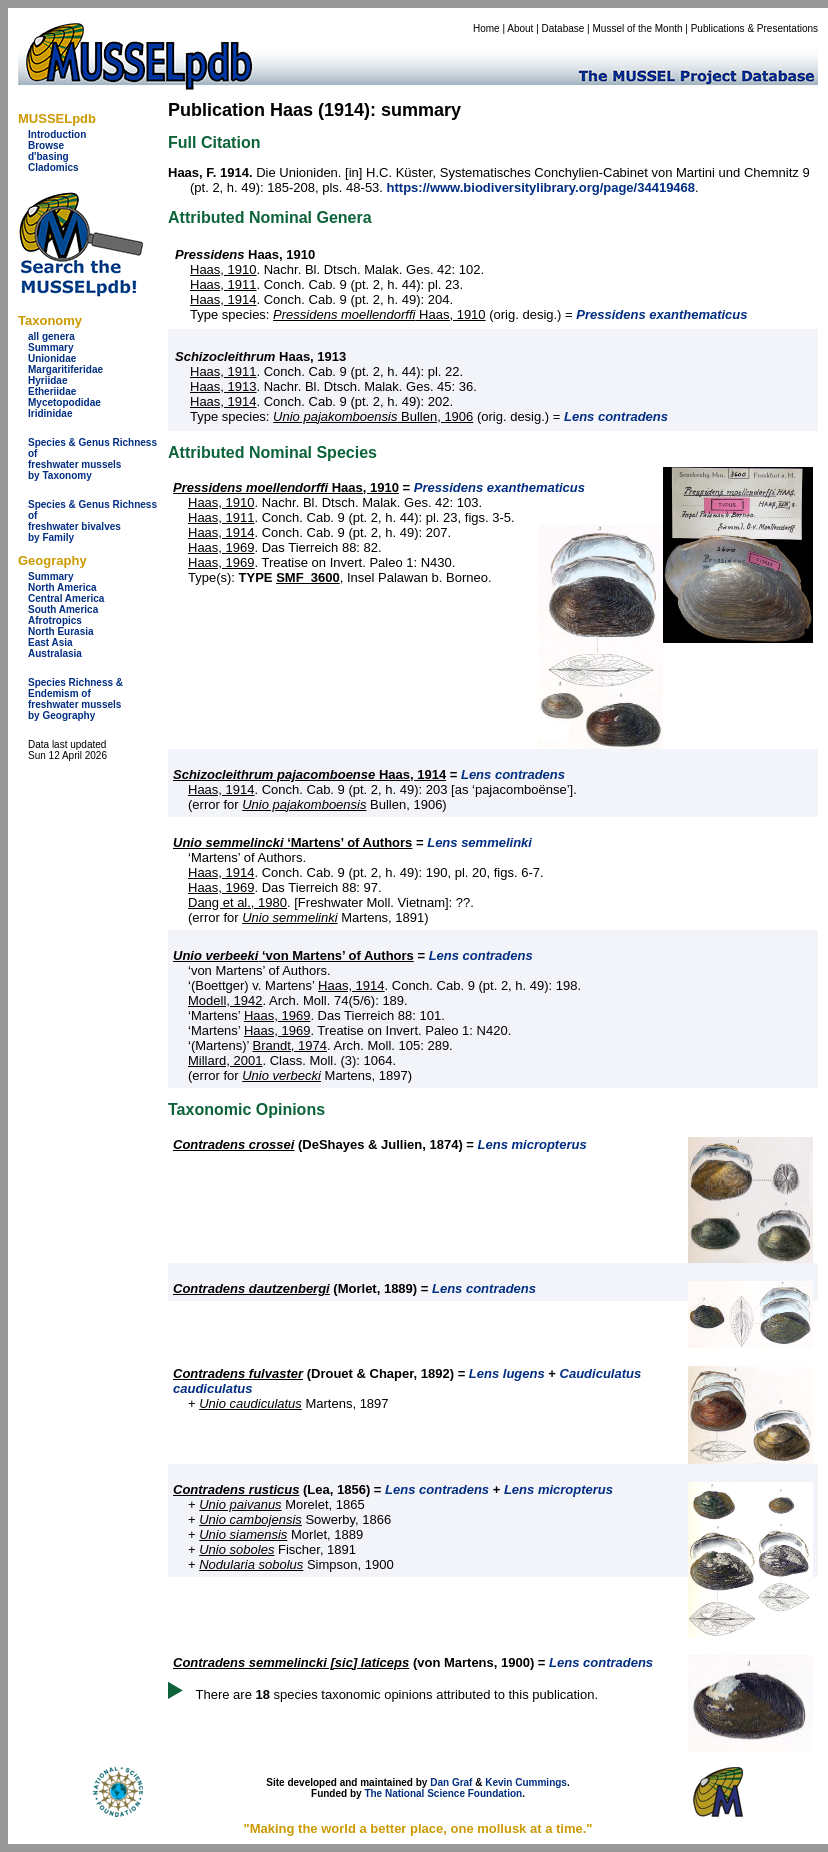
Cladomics (53, 167)
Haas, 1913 (223, 386)
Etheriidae (52, 391)
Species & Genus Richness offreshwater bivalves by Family (92, 521)
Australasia (55, 653)
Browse (46, 145)
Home (486, 28)
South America (63, 609)
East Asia (50, 642)
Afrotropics (55, 620)
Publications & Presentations (754, 28)
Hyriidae (47, 380)
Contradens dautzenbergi (251, 1288)
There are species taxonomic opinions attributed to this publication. (397, 1694)
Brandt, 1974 (290, 1045)
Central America (66, 598)
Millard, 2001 (225, 1060)
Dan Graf (451, 1782)
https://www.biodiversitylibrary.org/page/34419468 (541, 187)
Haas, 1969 (221, 547)
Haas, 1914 (223, 299)
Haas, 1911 (223, 284)
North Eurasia (61, 631)
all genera (51, 336)
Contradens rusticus (236, 1489)
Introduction (57, 134)
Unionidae (52, 358)
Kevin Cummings (526, 1782)
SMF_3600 (308, 577)
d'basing (48, 156)
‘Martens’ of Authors (292, 842)
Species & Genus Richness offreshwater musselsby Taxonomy (92, 459)
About (520, 28)
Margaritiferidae (65, 369)
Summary (51, 347)
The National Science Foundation (443, 1793)
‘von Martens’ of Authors (293, 955)
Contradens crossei (233, 1144)
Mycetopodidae (64, 402)
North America (62, 587)
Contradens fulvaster (238, 1373)
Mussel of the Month (638, 28)
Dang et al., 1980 (237, 902)
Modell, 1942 (225, 1000)
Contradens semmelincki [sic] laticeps (291, 1662)
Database (563, 28)
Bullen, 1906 (373, 416)
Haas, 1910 (223, 269)
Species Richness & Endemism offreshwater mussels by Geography (75, 699)
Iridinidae (50, 413)
